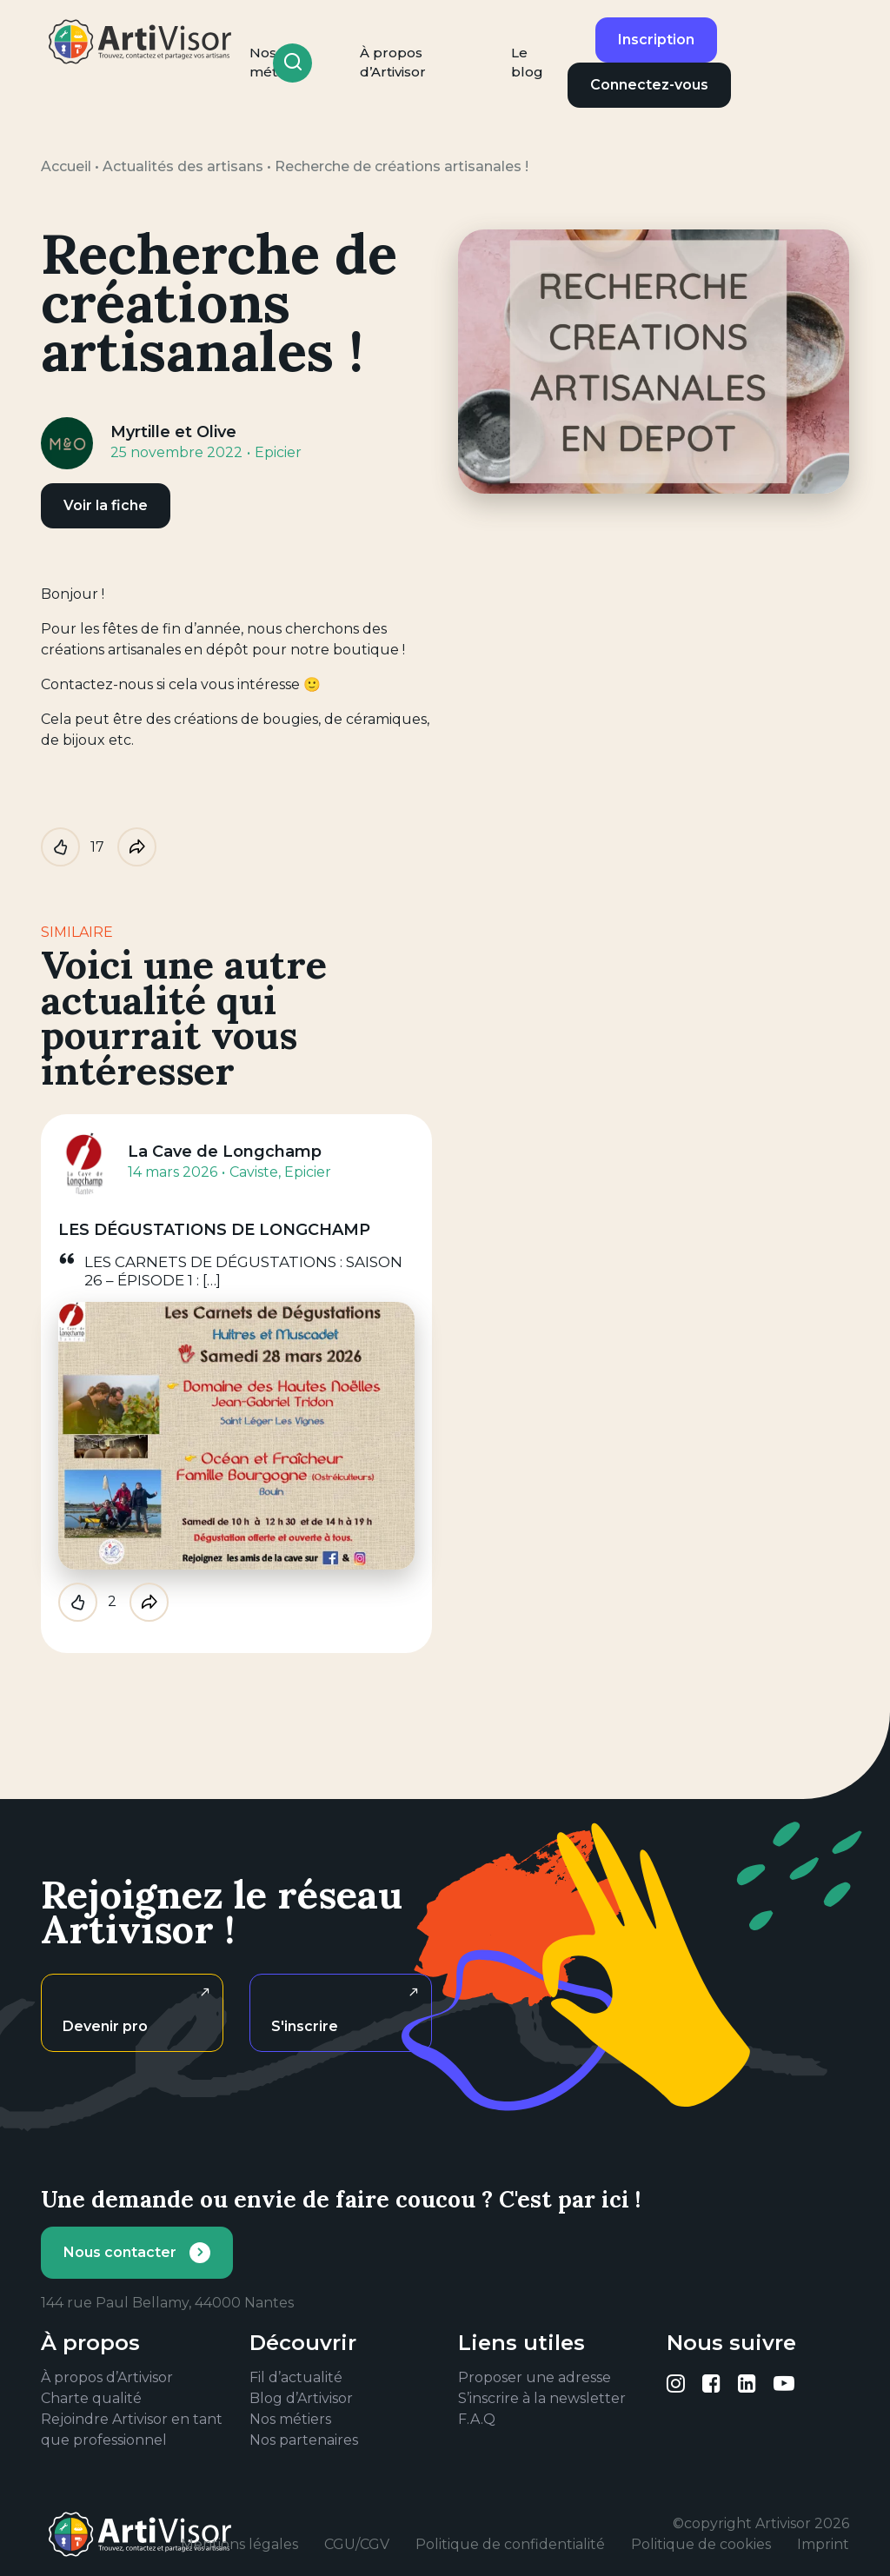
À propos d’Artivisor (393, 62)
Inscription (656, 39)
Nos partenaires (303, 2440)
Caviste (253, 1172)
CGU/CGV (356, 2544)
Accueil (66, 166)
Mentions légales (239, 2544)
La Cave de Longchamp (225, 1151)
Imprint (823, 2544)
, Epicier (304, 1172)
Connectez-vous (649, 84)
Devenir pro (105, 2026)
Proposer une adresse (534, 2377)
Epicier (278, 452)
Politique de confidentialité (510, 2544)
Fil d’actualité (295, 2377)
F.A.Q (476, 2419)
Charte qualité (91, 2398)
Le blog (527, 62)
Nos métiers (290, 2419)
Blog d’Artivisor (301, 2398)
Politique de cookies (701, 2544)
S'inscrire (304, 2026)
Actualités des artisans (183, 166)
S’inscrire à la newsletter (542, 2398)
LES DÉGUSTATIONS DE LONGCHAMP (214, 1229)
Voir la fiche (105, 505)
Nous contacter (119, 2252)
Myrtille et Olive (173, 432)
